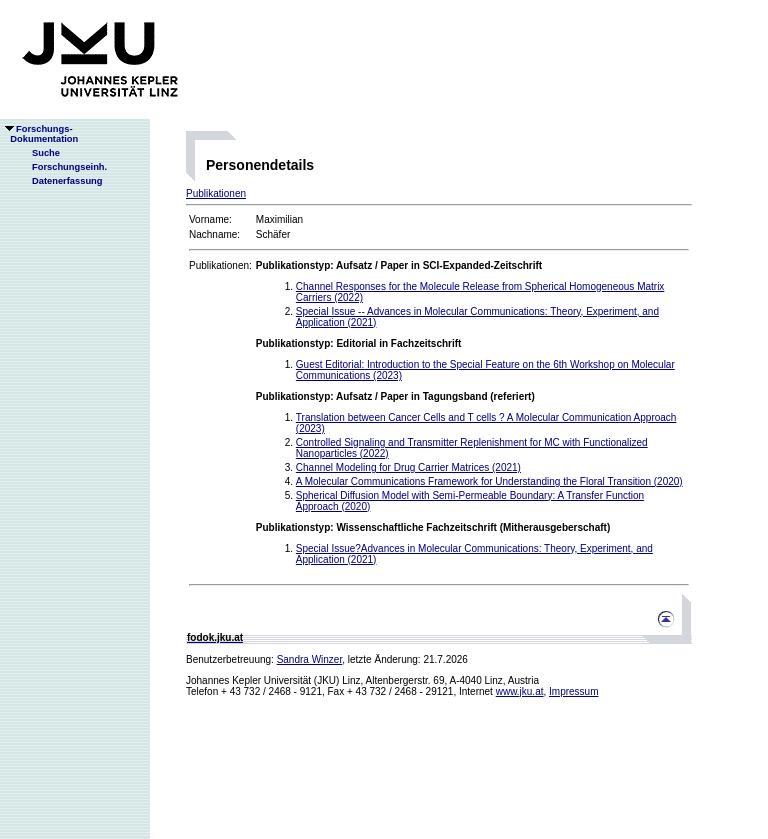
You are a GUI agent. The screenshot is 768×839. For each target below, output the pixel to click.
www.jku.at (520, 691)
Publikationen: (220, 265)
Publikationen (216, 193)
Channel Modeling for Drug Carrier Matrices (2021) (408, 467)
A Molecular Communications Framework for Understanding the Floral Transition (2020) (489, 481)
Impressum (573, 691)
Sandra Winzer (310, 659)
